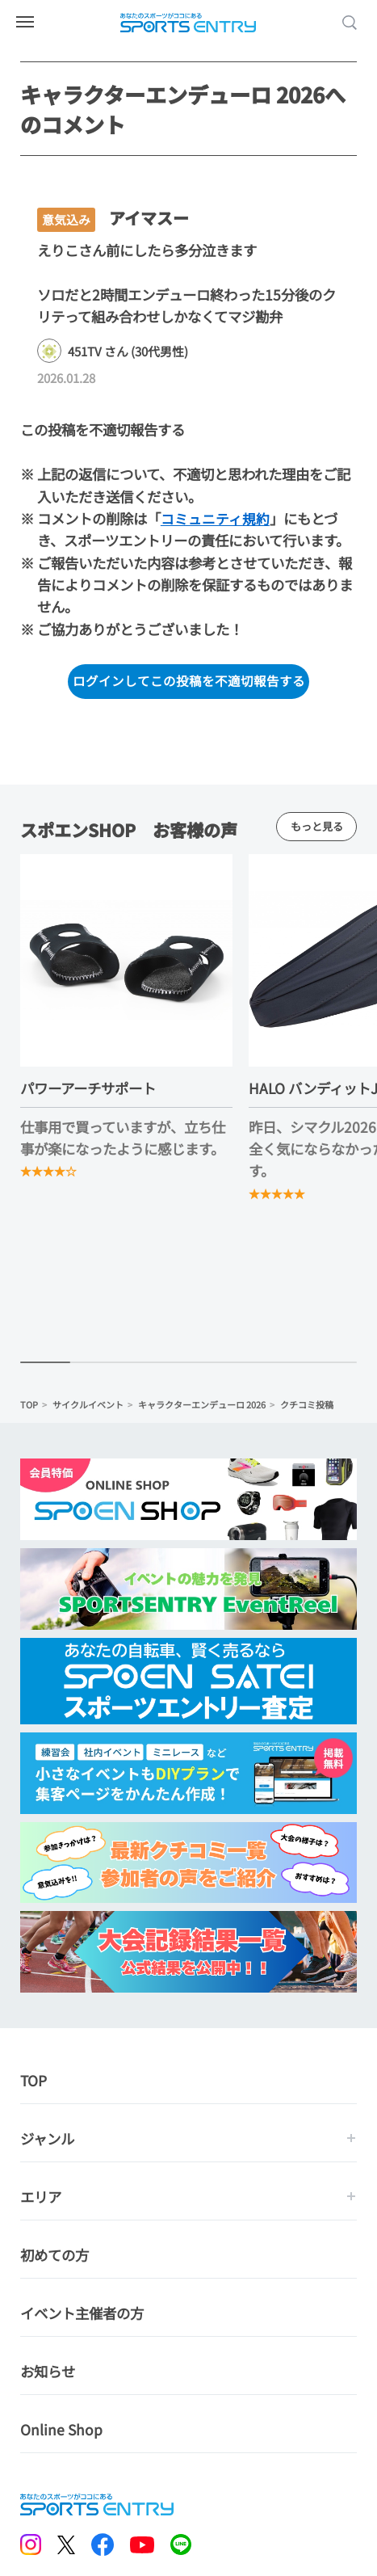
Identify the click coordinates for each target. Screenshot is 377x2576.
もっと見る (316, 827)
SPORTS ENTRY (189, 22)
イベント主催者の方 (82, 2315)
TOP (29, 1406)
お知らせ (47, 2373)
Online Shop (61, 2431)
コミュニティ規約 (215, 518)
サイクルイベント (88, 1406)
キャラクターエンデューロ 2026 (202, 1406)
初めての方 (54, 2256)
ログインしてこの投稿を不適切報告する (189, 681)
